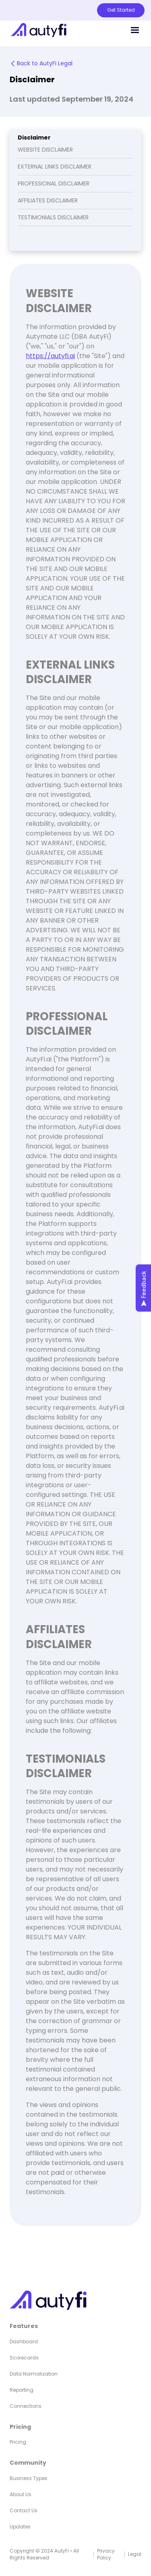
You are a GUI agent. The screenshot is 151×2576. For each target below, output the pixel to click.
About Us (20, 2494)
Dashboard (24, 2341)
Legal (134, 2554)
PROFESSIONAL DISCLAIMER (53, 183)
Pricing (18, 2441)
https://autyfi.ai (50, 356)
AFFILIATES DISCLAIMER (48, 200)
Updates (20, 2526)
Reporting (21, 2389)
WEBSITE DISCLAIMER (45, 150)
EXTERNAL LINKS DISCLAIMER (54, 167)
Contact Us (23, 2510)
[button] (135, 30)
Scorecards (24, 2357)
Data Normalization (34, 2373)
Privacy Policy (106, 2554)
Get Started (121, 9)
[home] (36, 30)
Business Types (29, 2478)
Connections (25, 2406)
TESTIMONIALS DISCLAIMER (53, 217)
